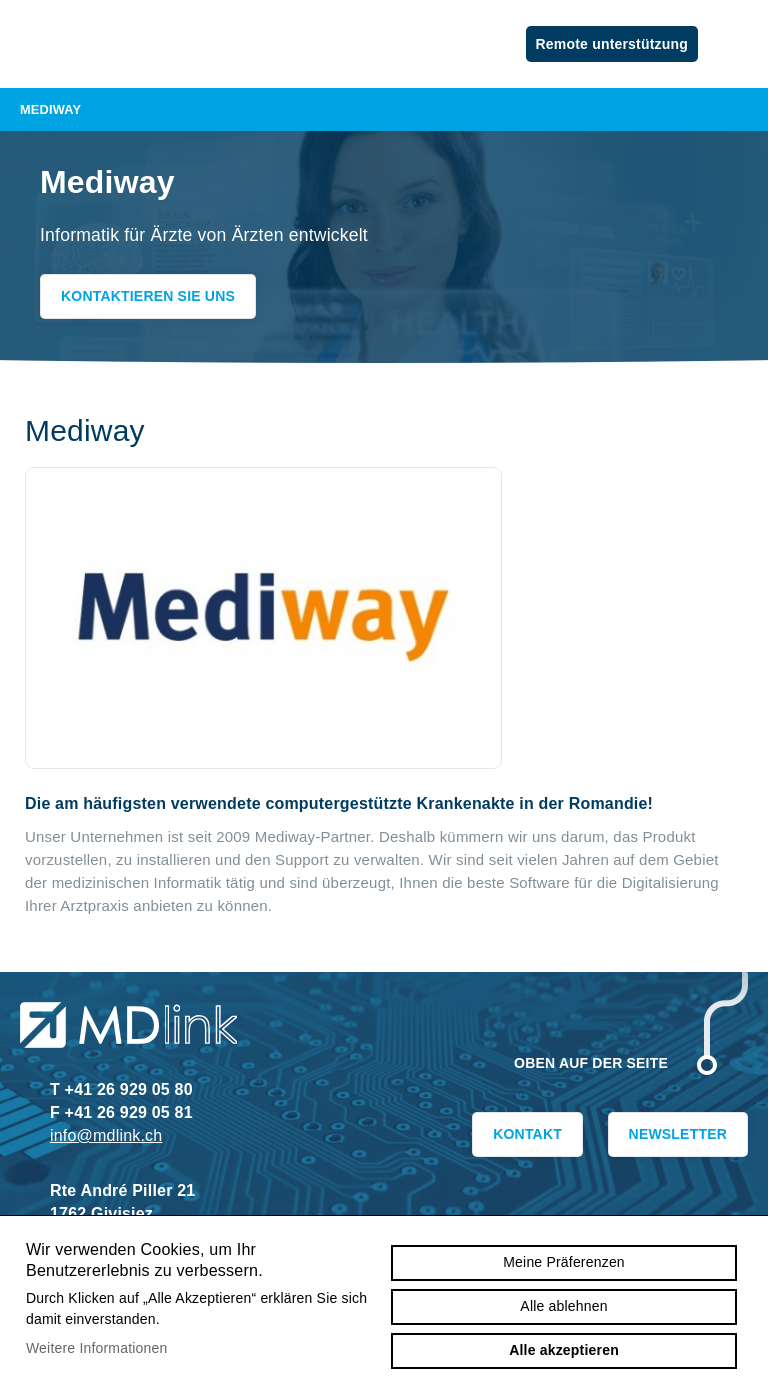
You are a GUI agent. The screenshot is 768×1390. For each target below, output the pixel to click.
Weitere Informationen (97, 1348)
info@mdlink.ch (106, 1135)
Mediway (384, 109)
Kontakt (527, 1134)
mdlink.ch (130, 34)
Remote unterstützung (612, 44)
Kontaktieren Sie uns (148, 296)
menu (738, 44)
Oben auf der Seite (591, 1063)
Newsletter (678, 1134)
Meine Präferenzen (564, 1262)
